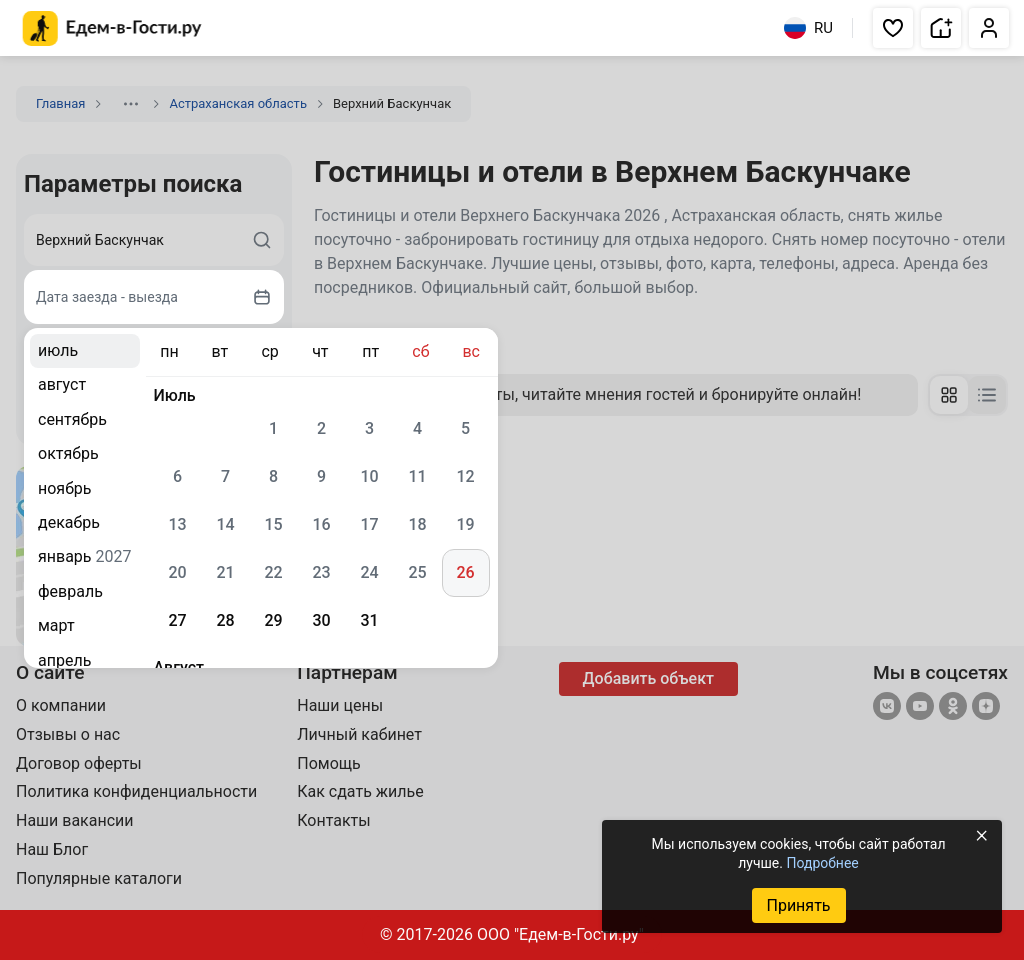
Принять (798, 905)
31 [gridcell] (369, 620)
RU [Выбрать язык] (808, 28)
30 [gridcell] (321, 620)
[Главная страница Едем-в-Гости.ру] (112, 28)
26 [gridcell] (465, 572)
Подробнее (822, 863)
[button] (893, 28)
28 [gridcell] (225, 620)
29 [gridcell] (273, 620)
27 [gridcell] (177, 620)
